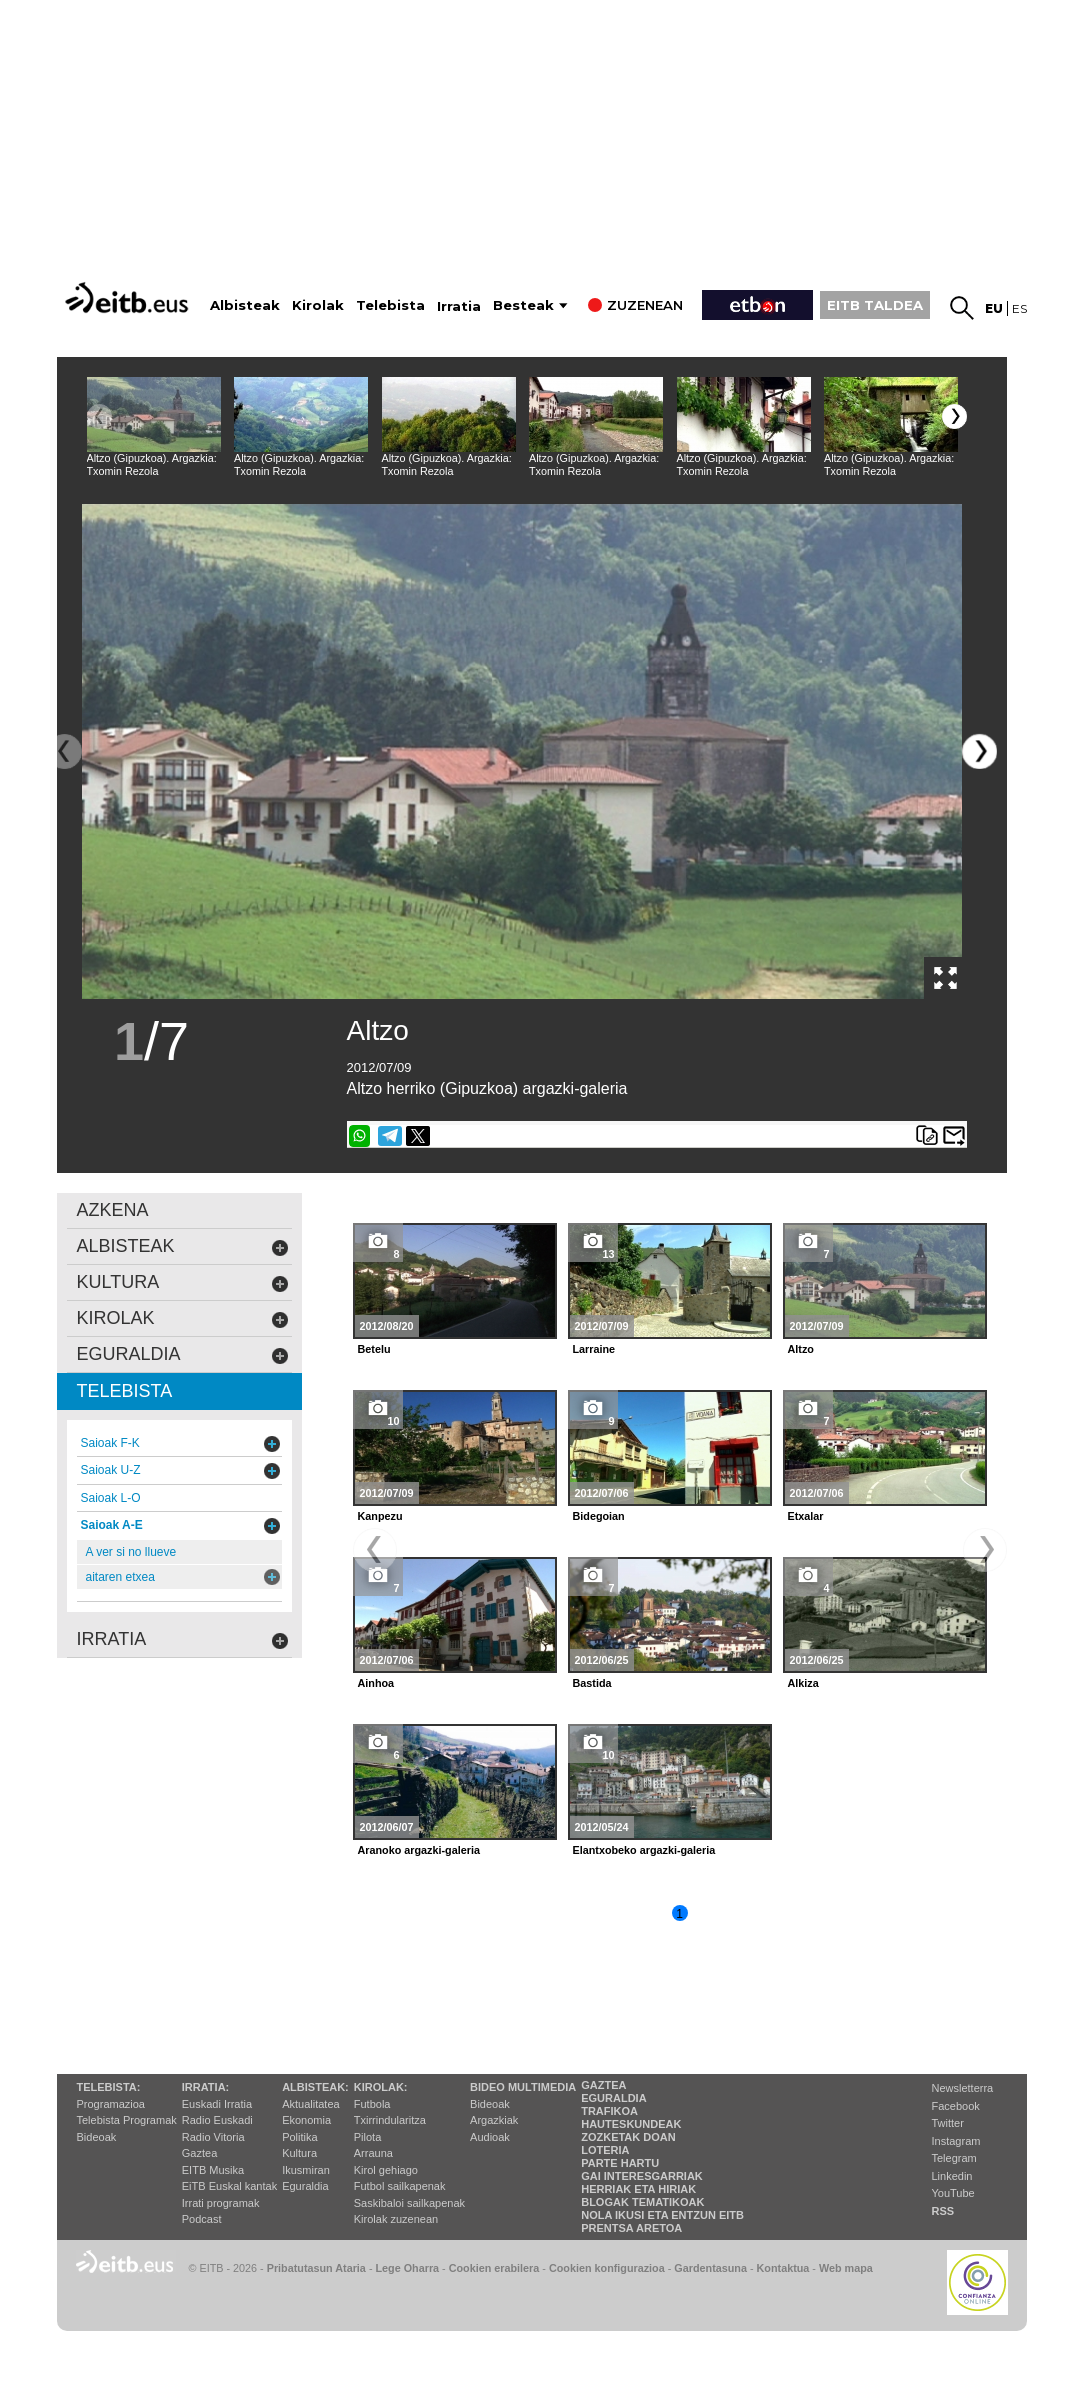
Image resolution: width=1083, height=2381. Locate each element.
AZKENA (113, 1210)
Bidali (954, 1136)
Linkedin (952, 2176)
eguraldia (183, 1354)
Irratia (459, 306)
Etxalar (806, 1516)
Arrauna (373, 2153)
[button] (954, 416)
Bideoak (97, 2137)
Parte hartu (620, 2163)
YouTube (953, 2193)
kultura (183, 1282)
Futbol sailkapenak (400, 2186)
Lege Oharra (408, 2268)
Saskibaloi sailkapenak (409, 2203)
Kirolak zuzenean (396, 2219)
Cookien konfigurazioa (607, 2268)
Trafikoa (609, 2111)
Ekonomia (306, 2120)
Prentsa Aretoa (631, 2228)
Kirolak (318, 305)
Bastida (592, 1683)
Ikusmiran (306, 2170)
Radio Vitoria (213, 2137)
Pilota (368, 2137)
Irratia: (205, 2087)
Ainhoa (376, 1683)
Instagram (956, 2141)
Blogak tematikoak (642, 2202)
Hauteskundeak (631, 2124)
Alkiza (803, 1683)
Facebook (956, 2106)
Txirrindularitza (390, 2120)
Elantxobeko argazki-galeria (644, 1850)
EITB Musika (213, 2170)
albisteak (183, 1246)
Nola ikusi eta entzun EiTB (662, 2215)
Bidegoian (599, 1516)
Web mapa (846, 2268)
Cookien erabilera (494, 2268)
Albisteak (245, 305)
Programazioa (111, 2104)
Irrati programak (221, 2203)
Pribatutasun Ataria (316, 2268)
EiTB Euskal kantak (229, 2186)
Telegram (954, 2158)
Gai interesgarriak (642, 2176)
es (1019, 308)
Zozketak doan (628, 2137)
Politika (299, 2137)
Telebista (390, 305)
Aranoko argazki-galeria (419, 1850)
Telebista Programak (127, 2120)
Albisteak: (315, 2087)
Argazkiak (494, 2120)
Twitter (948, 2123)
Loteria (605, 2150)
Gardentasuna (710, 2268)
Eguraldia (305, 2186)
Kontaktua (783, 2268)
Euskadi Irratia (217, 2104)
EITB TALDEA (875, 305)
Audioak (490, 2137)
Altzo (378, 1030)
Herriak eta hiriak (638, 2189)
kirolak (183, 1318)
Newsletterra (963, 2088)
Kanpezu (380, 1516)
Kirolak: (381, 2087)
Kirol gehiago (386, 2170)
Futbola (372, 2104)
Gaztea (199, 2153)
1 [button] (679, 1914)
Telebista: (109, 2087)
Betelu (374, 1349)
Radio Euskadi (217, 2120)
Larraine (594, 1349)
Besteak (523, 305)
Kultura (299, 2153)
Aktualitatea (310, 2104)
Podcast (202, 2219)
